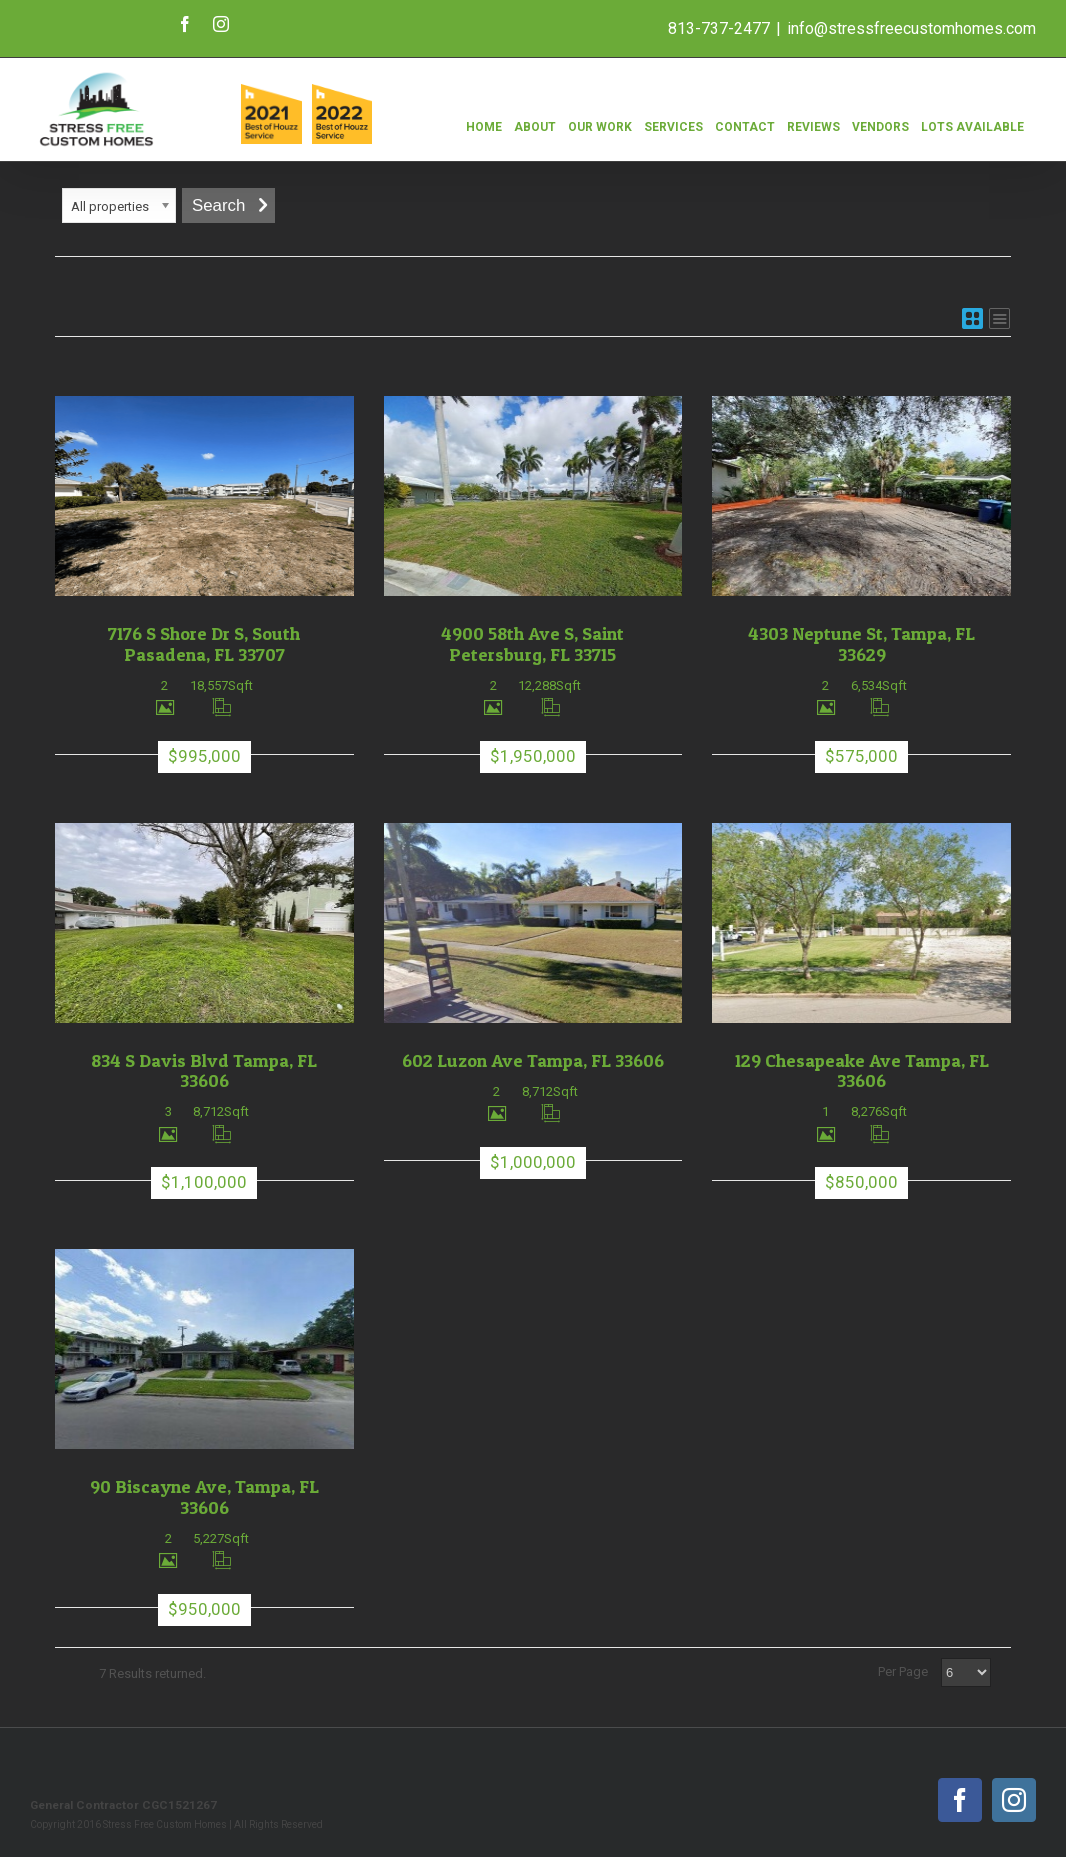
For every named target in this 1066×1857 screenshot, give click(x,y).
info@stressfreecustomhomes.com (911, 28)
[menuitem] (484, 116)
